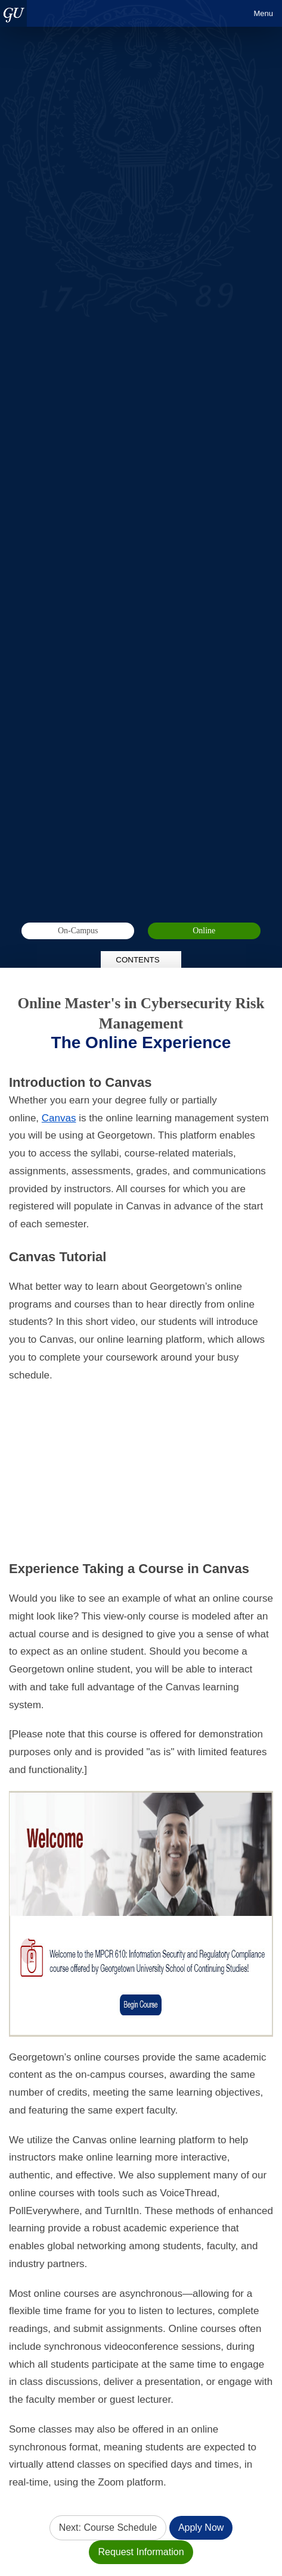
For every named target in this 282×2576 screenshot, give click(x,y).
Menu (263, 13)
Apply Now (201, 2527)
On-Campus (78, 930)
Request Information (141, 2552)
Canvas (59, 1118)
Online (204, 930)
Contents (141, 959)
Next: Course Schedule (108, 2527)
